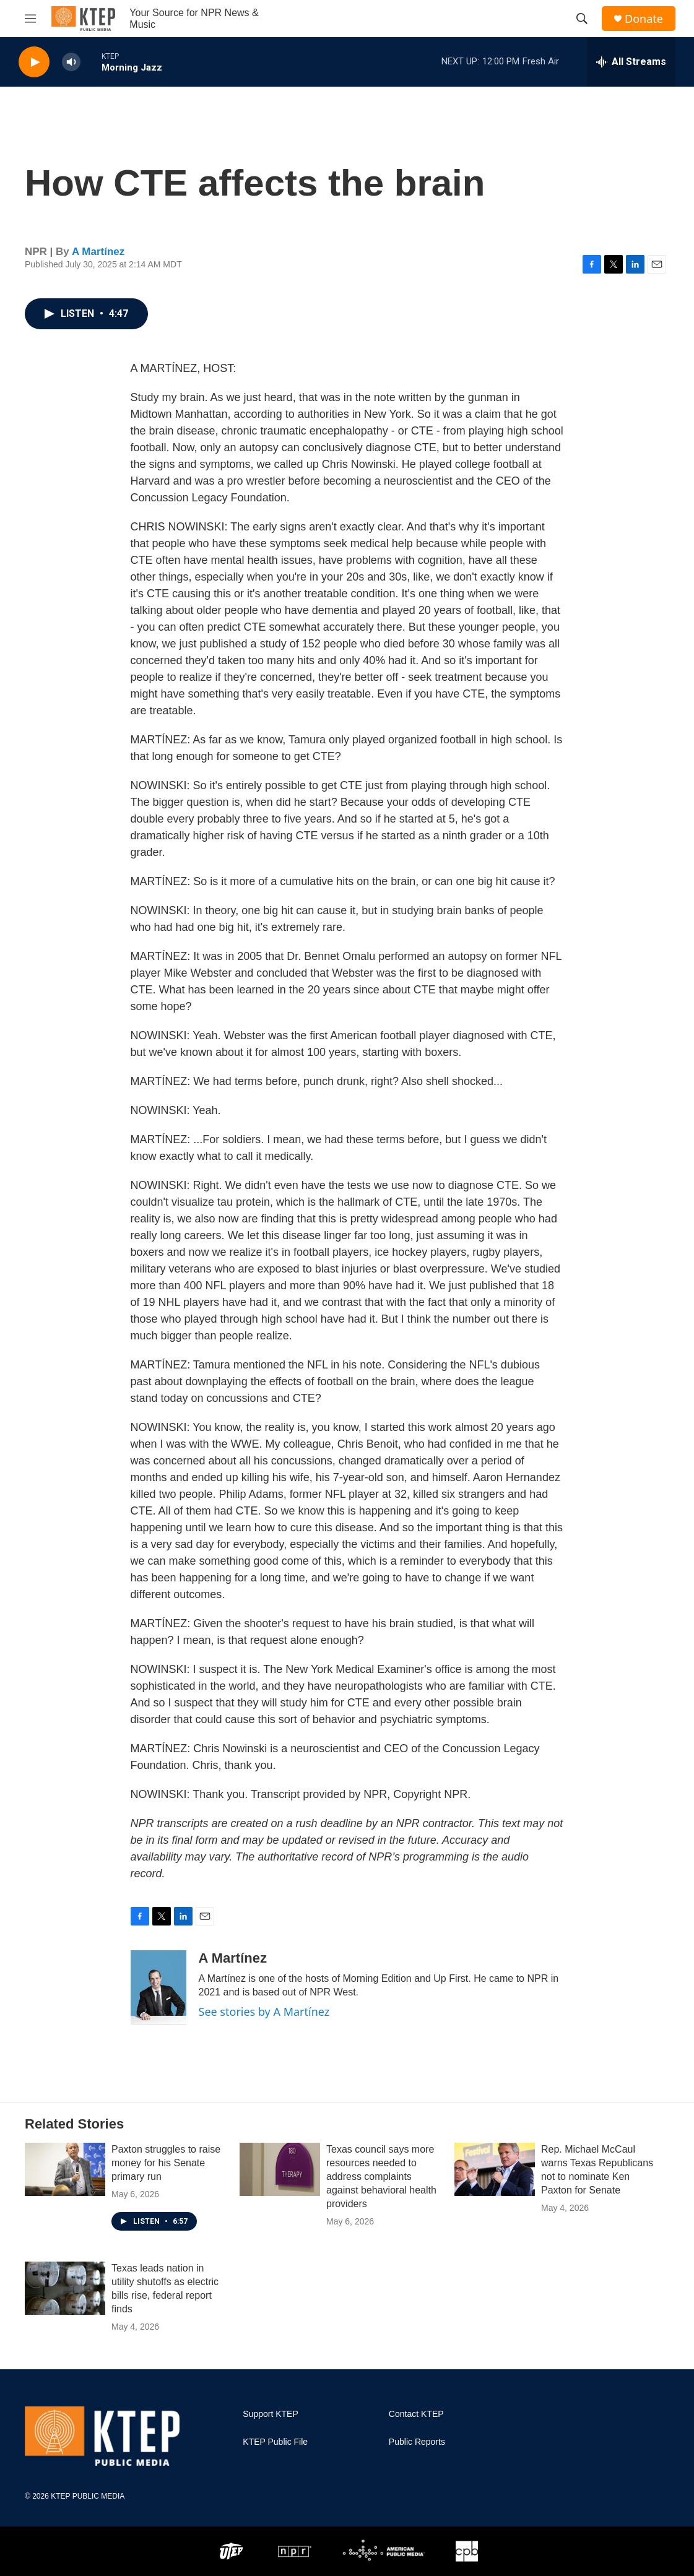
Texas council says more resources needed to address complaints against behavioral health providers (381, 2176)
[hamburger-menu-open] (30, 18)
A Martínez (98, 251)
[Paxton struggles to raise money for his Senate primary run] (65, 2169)
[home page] (83, 18)
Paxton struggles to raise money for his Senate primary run (165, 2163)
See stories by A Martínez (264, 2011)
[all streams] (631, 62)
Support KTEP (270, 2414)
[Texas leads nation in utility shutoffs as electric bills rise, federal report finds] (65, 2288)
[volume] (71, 62)
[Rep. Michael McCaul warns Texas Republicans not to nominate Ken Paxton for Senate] (494, 2169)
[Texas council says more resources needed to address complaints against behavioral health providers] (280, 2169)
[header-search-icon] (582, 18)
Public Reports (417, 2442)
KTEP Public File (275, 2442)
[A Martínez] (158, 1987)
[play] (34, 62)
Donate (644, 18)
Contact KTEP (416, 2414)
